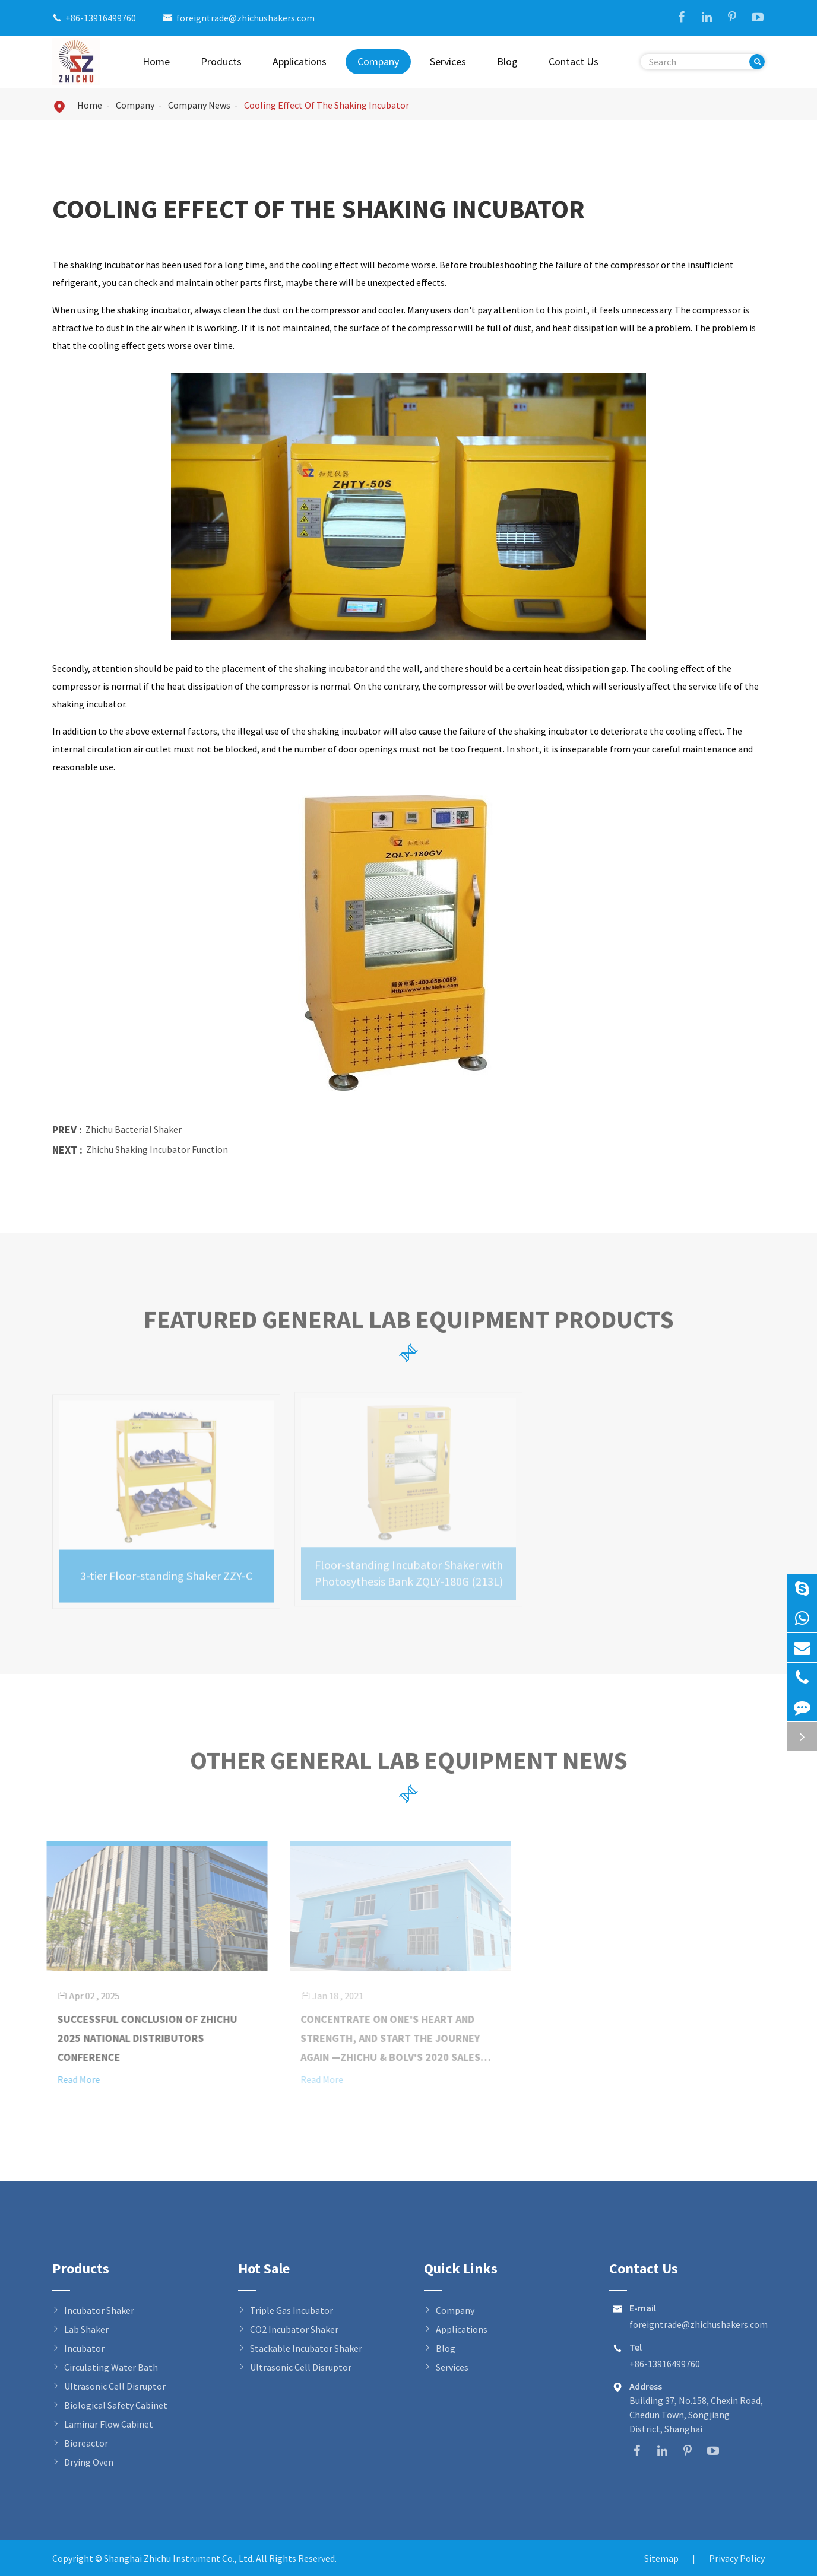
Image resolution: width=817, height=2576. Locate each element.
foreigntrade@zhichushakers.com (245, 18)
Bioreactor (86, 2443)
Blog (507, 61)
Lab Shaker (86, 2329)
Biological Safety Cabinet (115, 2405)
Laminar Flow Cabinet (108, 2424)
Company (378, 61)
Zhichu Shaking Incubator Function (157, 1149)
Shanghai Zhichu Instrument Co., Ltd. (180, 2558)
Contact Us (573, 61)
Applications (300, 61)
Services (448, 61)
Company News (199, 105)
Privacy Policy (737, 2558)
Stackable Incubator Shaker (306, 2348)
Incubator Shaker (99, 2310)
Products (221, 61)
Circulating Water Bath (111, 2367)
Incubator (84, 2348)
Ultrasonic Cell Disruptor (115, 2386)
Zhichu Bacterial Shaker (134, 1129)
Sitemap (661, 2558)
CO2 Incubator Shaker (294, 2329)
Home (156, 61)
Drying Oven (88, 2462)
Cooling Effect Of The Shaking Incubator (326, 105)
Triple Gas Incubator (291, 2310)
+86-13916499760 (100, 18)
